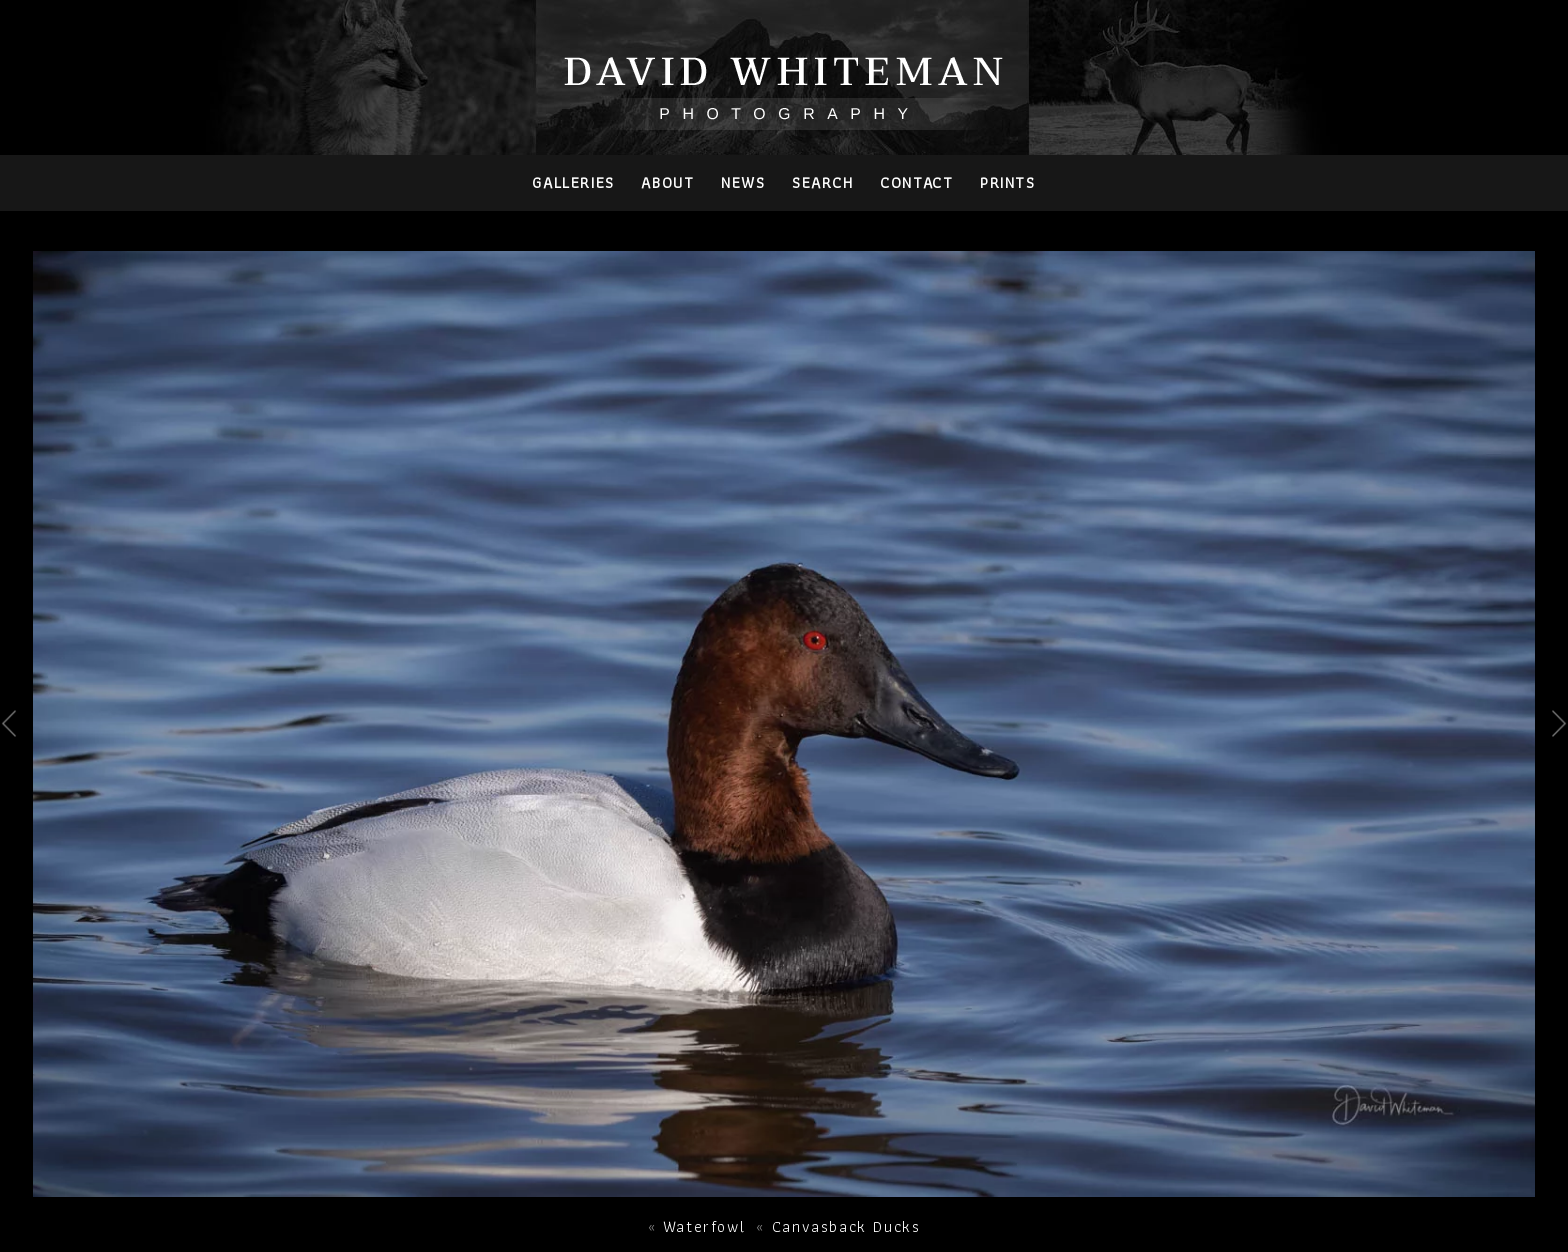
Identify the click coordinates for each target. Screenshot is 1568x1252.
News (743, 182)
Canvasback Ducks (846, 1226)
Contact (916, 182)
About (667, 182)
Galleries (573, 182)
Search (823, 182)
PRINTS (1008, 182)
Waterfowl (704, 1226)
